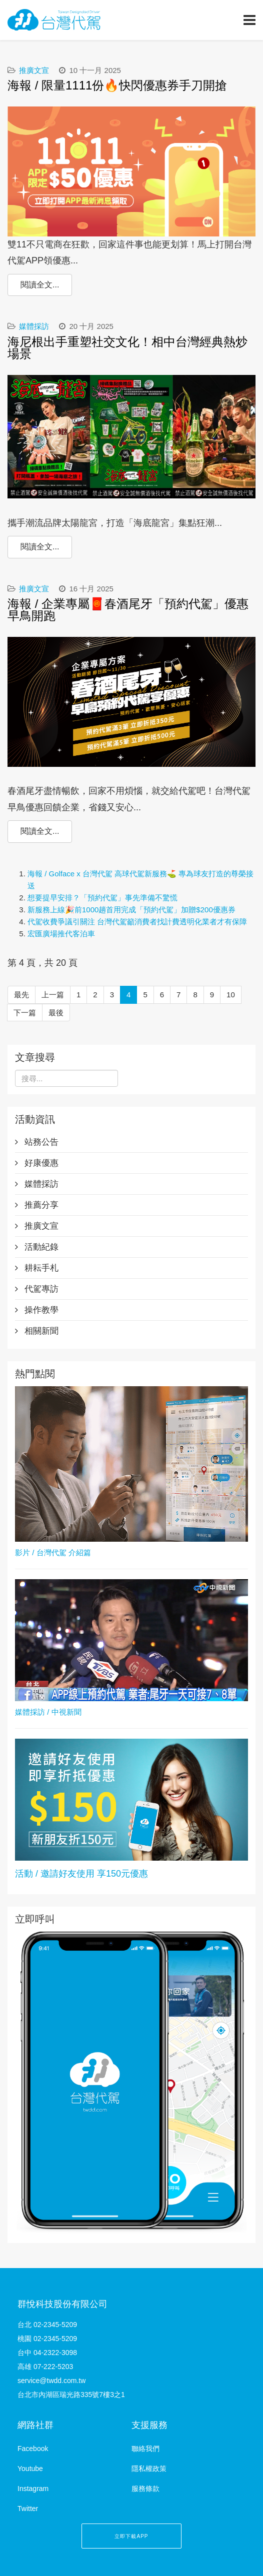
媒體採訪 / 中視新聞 (48, 1712)
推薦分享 (40, 1205)
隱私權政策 (149, 2469)
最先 (21, 994)
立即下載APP (131, 2536)
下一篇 (25, 1012)
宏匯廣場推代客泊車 (61, 933)
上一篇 (53, 994)
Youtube (30, 2469)
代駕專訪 (40, 1289)
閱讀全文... (39, 284)
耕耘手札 (40, 1268)
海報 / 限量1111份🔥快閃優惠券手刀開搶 (117, 85)
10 (230, 994)
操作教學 (40, 1310)
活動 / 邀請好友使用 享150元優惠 (81, 1874)
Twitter (28, 2509)
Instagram (33, 2489)
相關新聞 (40, 1331)
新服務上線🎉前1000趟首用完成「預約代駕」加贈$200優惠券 (132, 909)
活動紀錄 (40, 1247)
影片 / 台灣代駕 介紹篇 (53, 1552)
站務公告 (40, 1142)
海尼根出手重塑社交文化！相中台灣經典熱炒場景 (128, 347)
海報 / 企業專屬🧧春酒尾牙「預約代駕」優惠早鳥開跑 (128, 609)
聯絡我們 (146, 2449)
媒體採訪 (34, 326)
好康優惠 (40, 1163)
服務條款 (146, 2489)
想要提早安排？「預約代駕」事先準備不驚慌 (103, 897)
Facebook (33, 2449)
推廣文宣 (34, 70)
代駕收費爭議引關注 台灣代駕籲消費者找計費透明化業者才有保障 (137, 921)
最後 (56, 1012)
